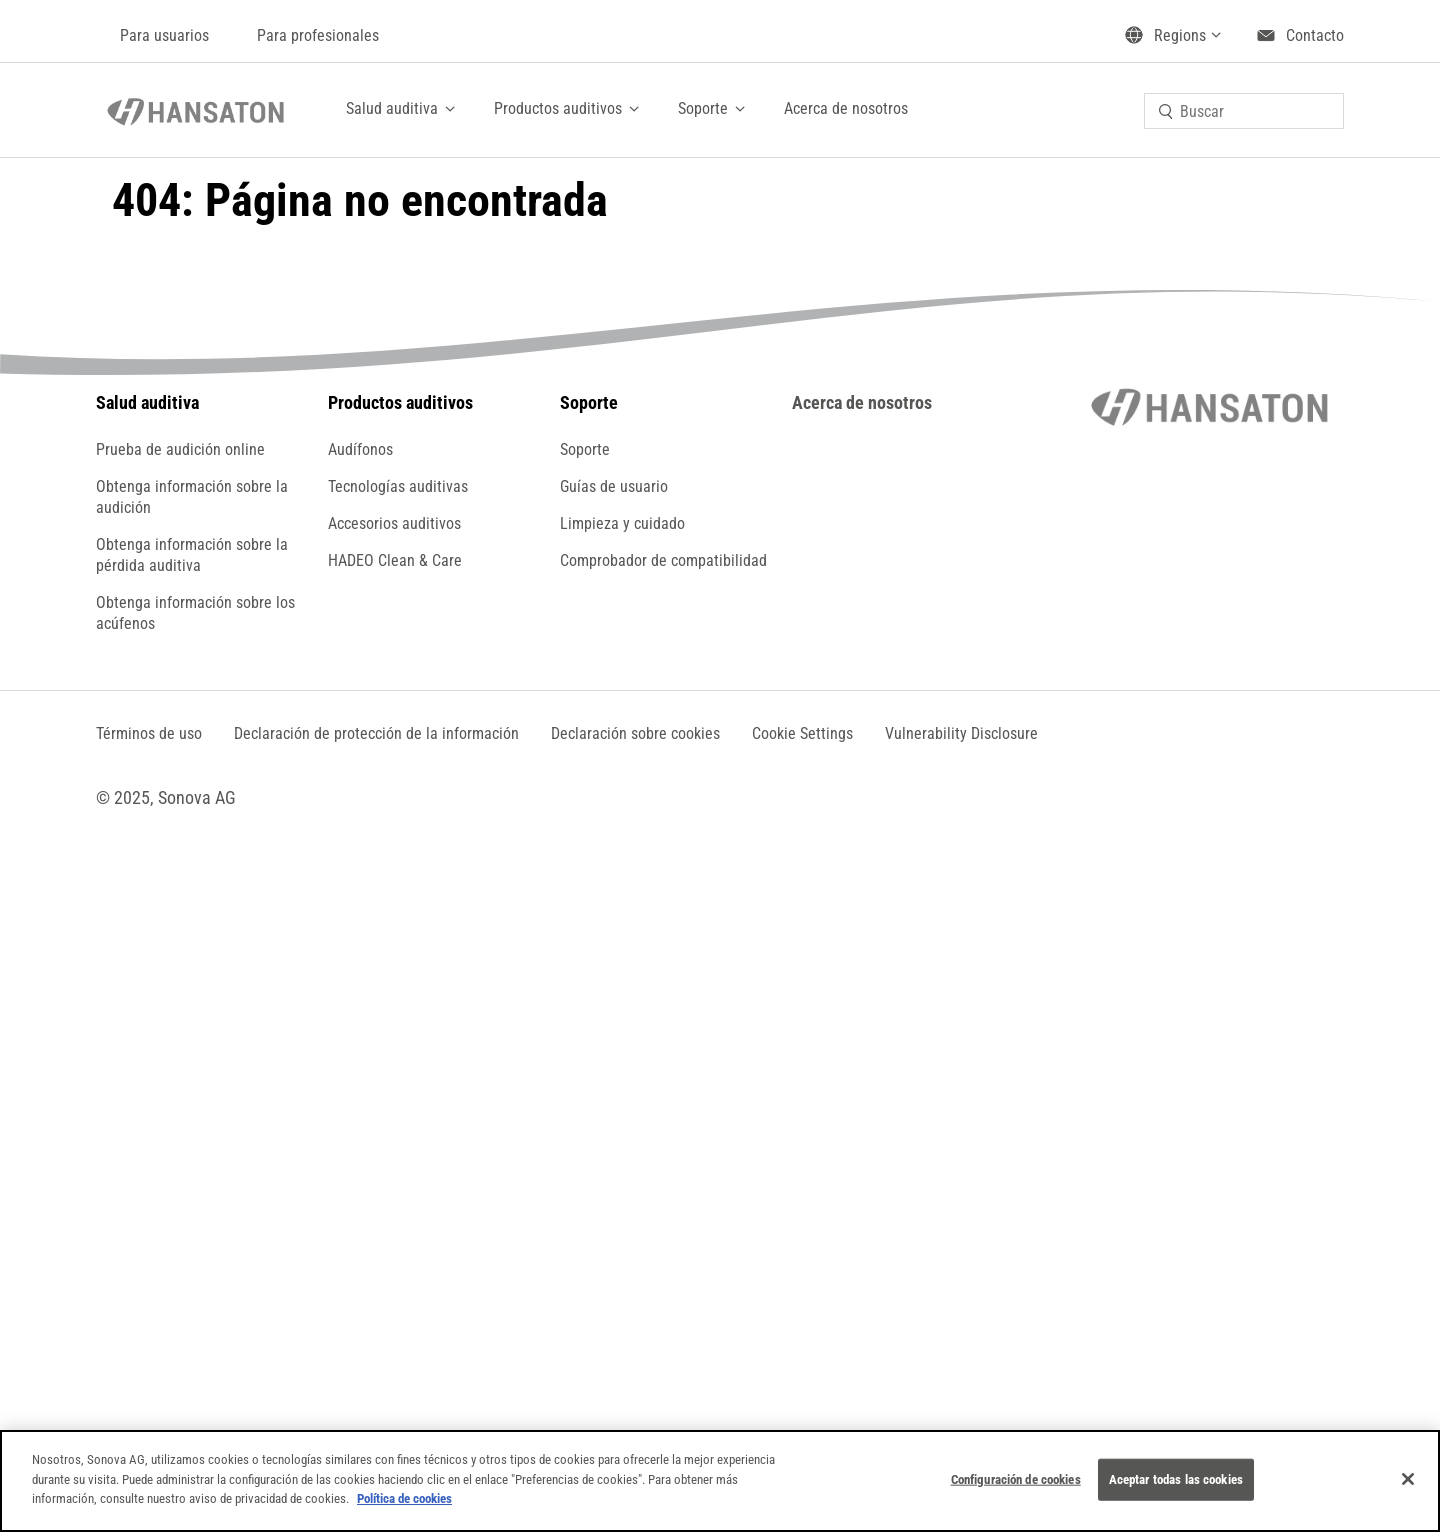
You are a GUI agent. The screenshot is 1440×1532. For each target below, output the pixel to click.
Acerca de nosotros (846, 108)
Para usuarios (164, 35)
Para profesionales (318, 35)
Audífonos (360, 449)
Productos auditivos (558, 108)
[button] (802, 733)
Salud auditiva (392, 108)
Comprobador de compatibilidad (663, 560)
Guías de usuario (614, 486)
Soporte (703, 108)
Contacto (1315, 35)
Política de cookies (404, 1498)
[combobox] (1244, 111)
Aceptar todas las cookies (1176, 1479)
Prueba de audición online (180, 449)
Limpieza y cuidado (622, 523)
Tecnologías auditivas (398, 486)
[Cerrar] (1408, 1479)
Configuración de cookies (1016, 1479)
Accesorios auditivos (394, 523)
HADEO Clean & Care (395, 560)
